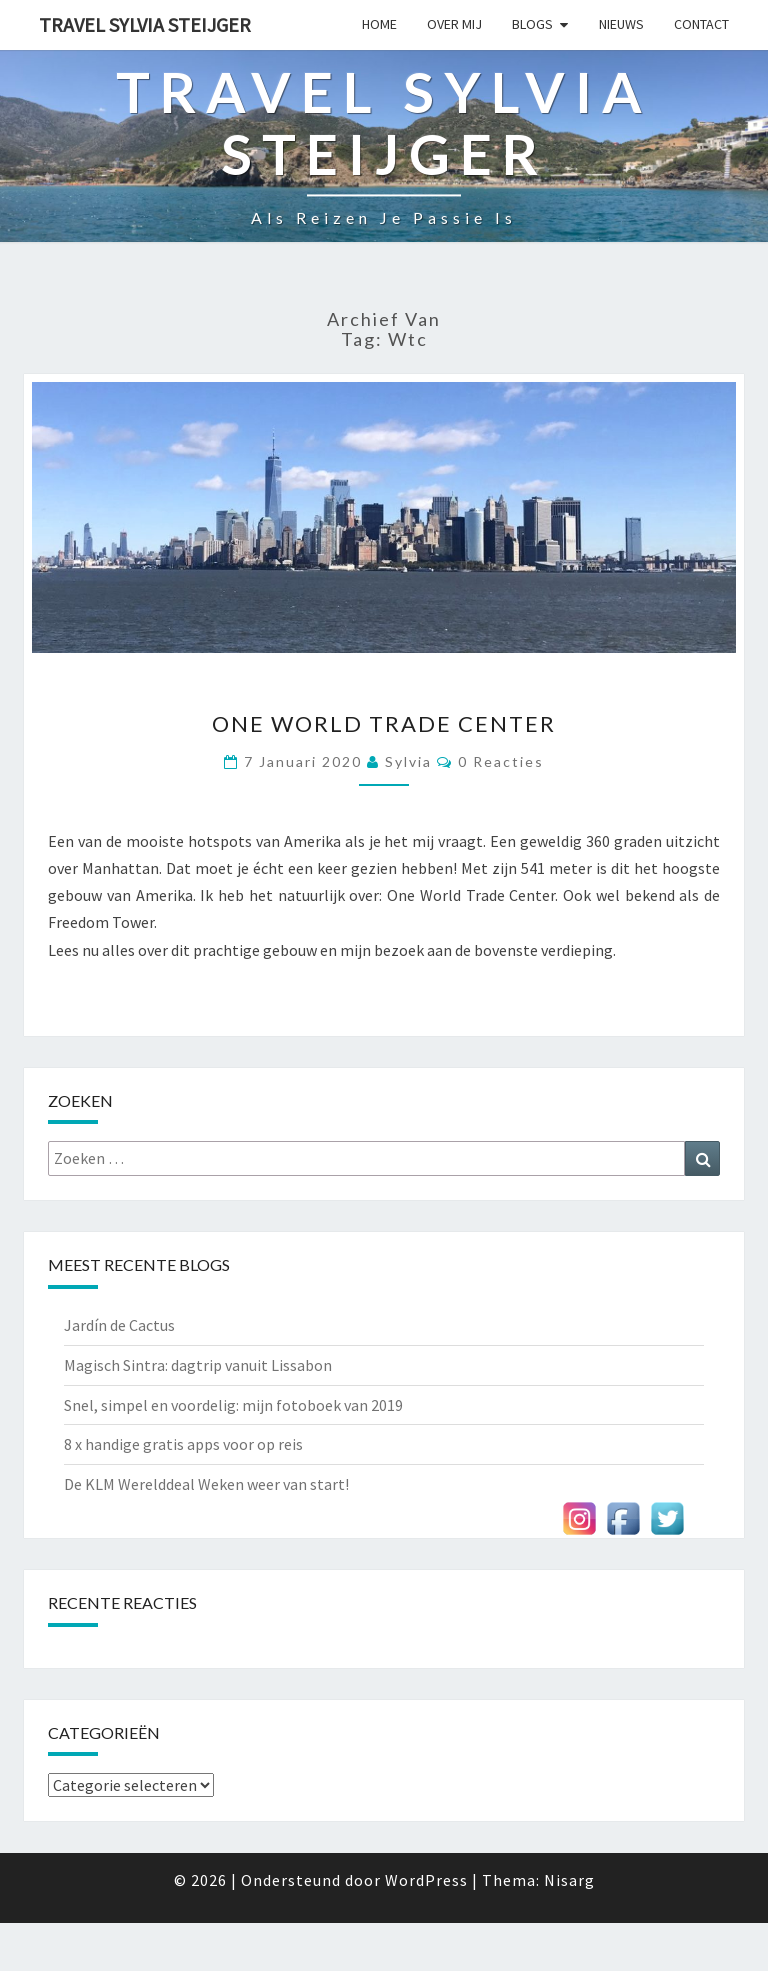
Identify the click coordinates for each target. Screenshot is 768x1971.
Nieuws (621, 24)
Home (379, 24)
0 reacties (501, 761)
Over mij (454, 24)
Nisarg (569, 1880)
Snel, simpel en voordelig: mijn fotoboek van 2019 (233, 1405)
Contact (701, 24)
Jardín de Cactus (119, 1325)
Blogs (532, 24)
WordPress (426, 1880)
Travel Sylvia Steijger (145, 24)
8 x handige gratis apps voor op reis (183, 1444)
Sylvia (408, 761)
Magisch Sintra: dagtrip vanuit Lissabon (198, 1365)
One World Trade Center (384, 723)
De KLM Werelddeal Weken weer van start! (206, 1484)
